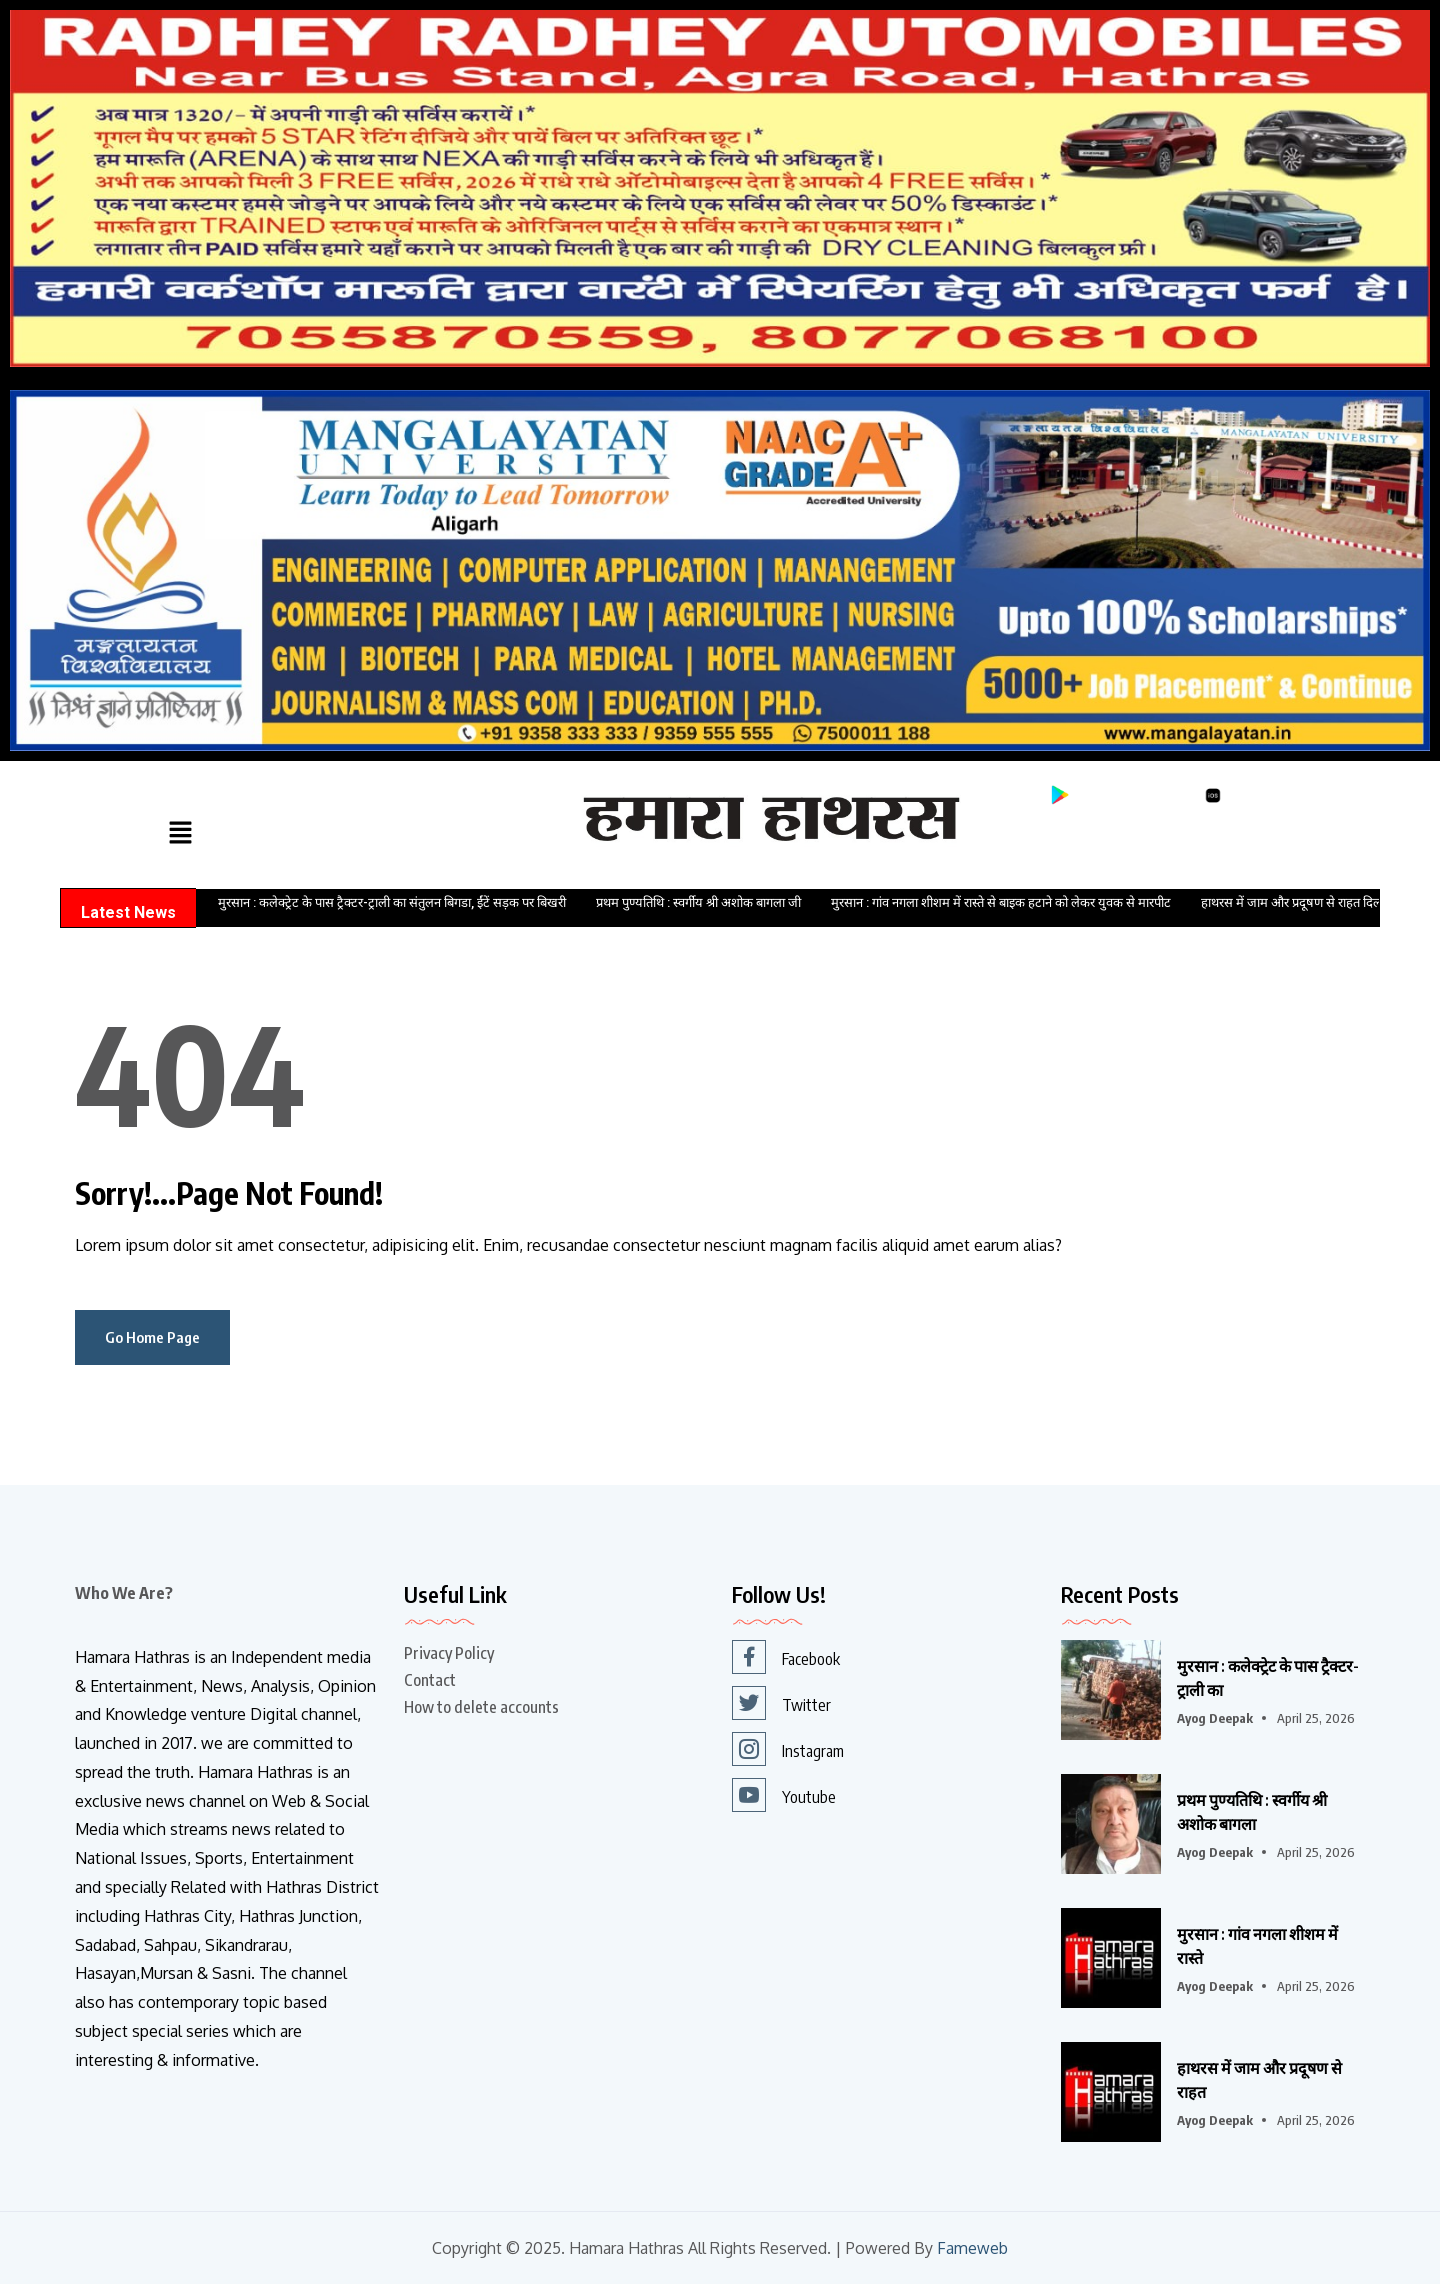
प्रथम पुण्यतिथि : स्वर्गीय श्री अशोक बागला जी (698, 902)
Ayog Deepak (1215, 1718)
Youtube (784, 1795)
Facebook (786, 1657)
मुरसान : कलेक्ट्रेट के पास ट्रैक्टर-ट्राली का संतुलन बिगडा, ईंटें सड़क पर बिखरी (392, 902)
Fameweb (972, 2248)
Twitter (781, 1703)
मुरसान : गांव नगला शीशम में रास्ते (1257, 1946)
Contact (430, 1680)
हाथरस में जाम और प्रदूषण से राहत (1259, 2080)
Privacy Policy (449, 1653)
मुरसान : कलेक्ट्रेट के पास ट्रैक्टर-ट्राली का (1268, 1678)
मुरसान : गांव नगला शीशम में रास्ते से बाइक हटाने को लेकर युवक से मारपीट (1001, 902)
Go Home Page (152, 1337)
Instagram (788, 1749)
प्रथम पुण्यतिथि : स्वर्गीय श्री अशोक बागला (1252, 1812)
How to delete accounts (481, 1707)
